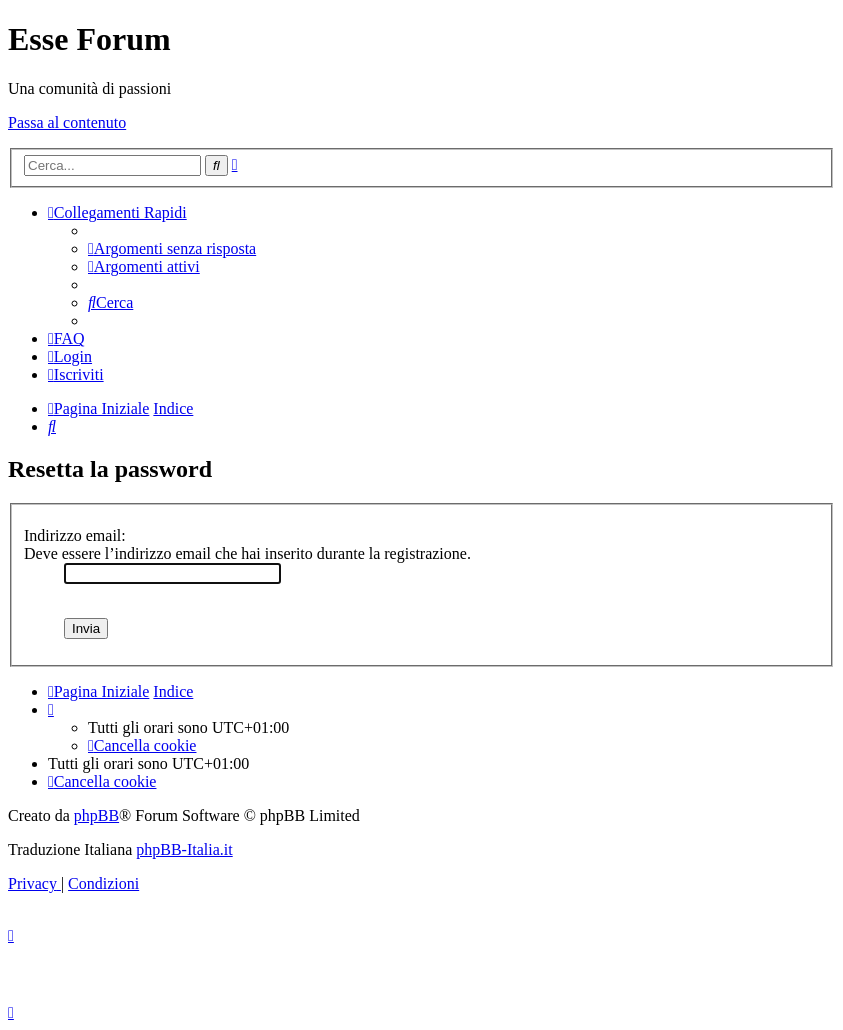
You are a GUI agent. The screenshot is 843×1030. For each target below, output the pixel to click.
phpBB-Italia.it (184, 849)
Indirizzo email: (75, 535)
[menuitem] (172, 248)
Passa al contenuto (67, 122)
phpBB (96, 815)
